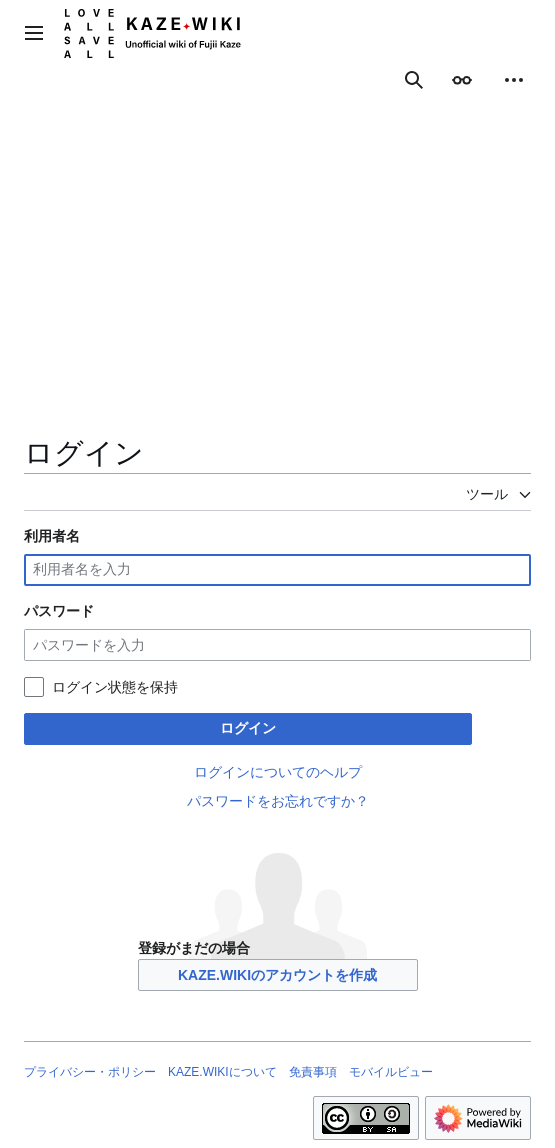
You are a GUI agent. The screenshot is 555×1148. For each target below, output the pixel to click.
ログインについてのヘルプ (278, 772)
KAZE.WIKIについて (222, 1072)
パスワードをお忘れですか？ (278, 801)
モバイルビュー (391, 1072)
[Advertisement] (277, 284)
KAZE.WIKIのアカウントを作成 (277, 975)
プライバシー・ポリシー (90, 1072)
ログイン (248, 728)
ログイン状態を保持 (115, 687)
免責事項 (313, 1072)
